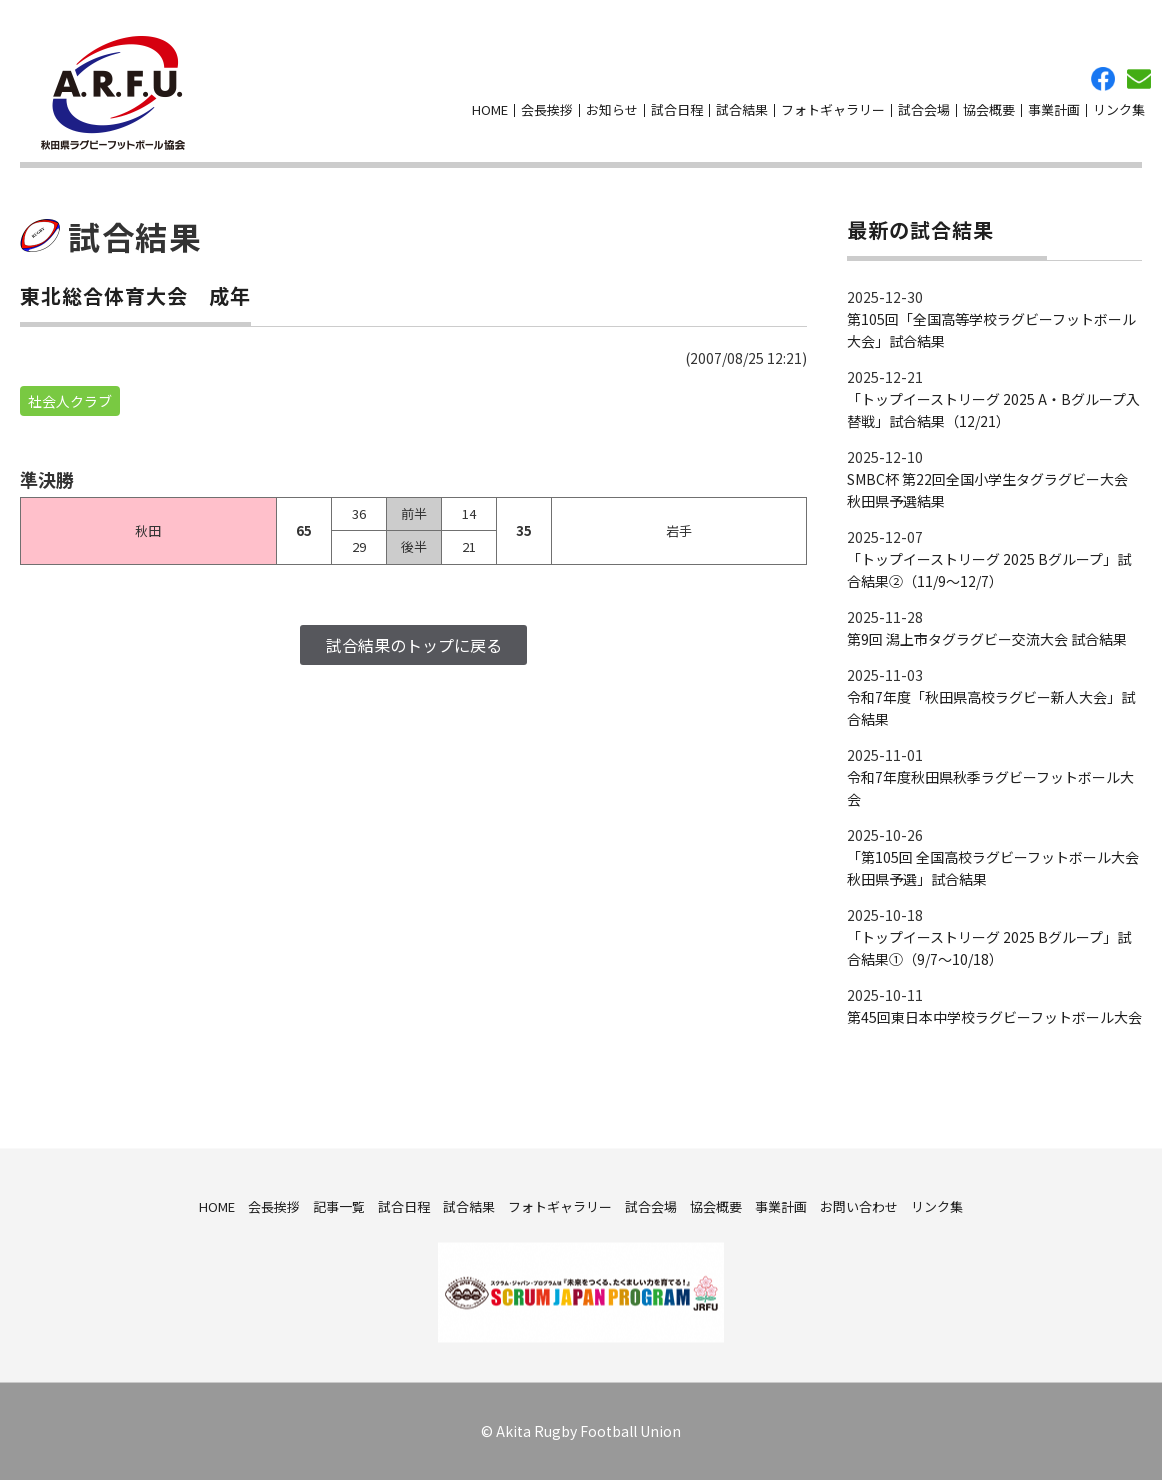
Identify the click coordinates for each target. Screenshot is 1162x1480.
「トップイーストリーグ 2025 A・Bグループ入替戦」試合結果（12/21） (993, 410)
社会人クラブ (70, 401)
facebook (1103, 79)
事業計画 (1054, 109)
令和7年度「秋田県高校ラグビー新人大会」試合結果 (991, 708)
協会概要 (989, 109)
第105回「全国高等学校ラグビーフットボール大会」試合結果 (991, 330)
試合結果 (742, 109)
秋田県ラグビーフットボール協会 (113, 93)
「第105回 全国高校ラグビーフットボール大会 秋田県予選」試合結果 (993, 868)
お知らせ (612, 109)
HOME (490, 109)
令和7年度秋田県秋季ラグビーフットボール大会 (990, 788)
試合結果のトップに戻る (414, 645)
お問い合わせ (1139, 79)
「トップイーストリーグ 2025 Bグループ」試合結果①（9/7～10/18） (989, 948)
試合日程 (677, 109)
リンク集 (1119, 109)
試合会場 (924, 109)
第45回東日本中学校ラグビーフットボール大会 (994, 1017)
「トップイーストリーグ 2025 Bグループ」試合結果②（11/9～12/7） (989, 570)
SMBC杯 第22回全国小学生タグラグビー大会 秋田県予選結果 (987, 490)
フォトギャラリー (833, 109)
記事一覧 (339, 1205)
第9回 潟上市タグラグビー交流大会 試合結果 (987, 639)
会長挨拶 (547, 109)
